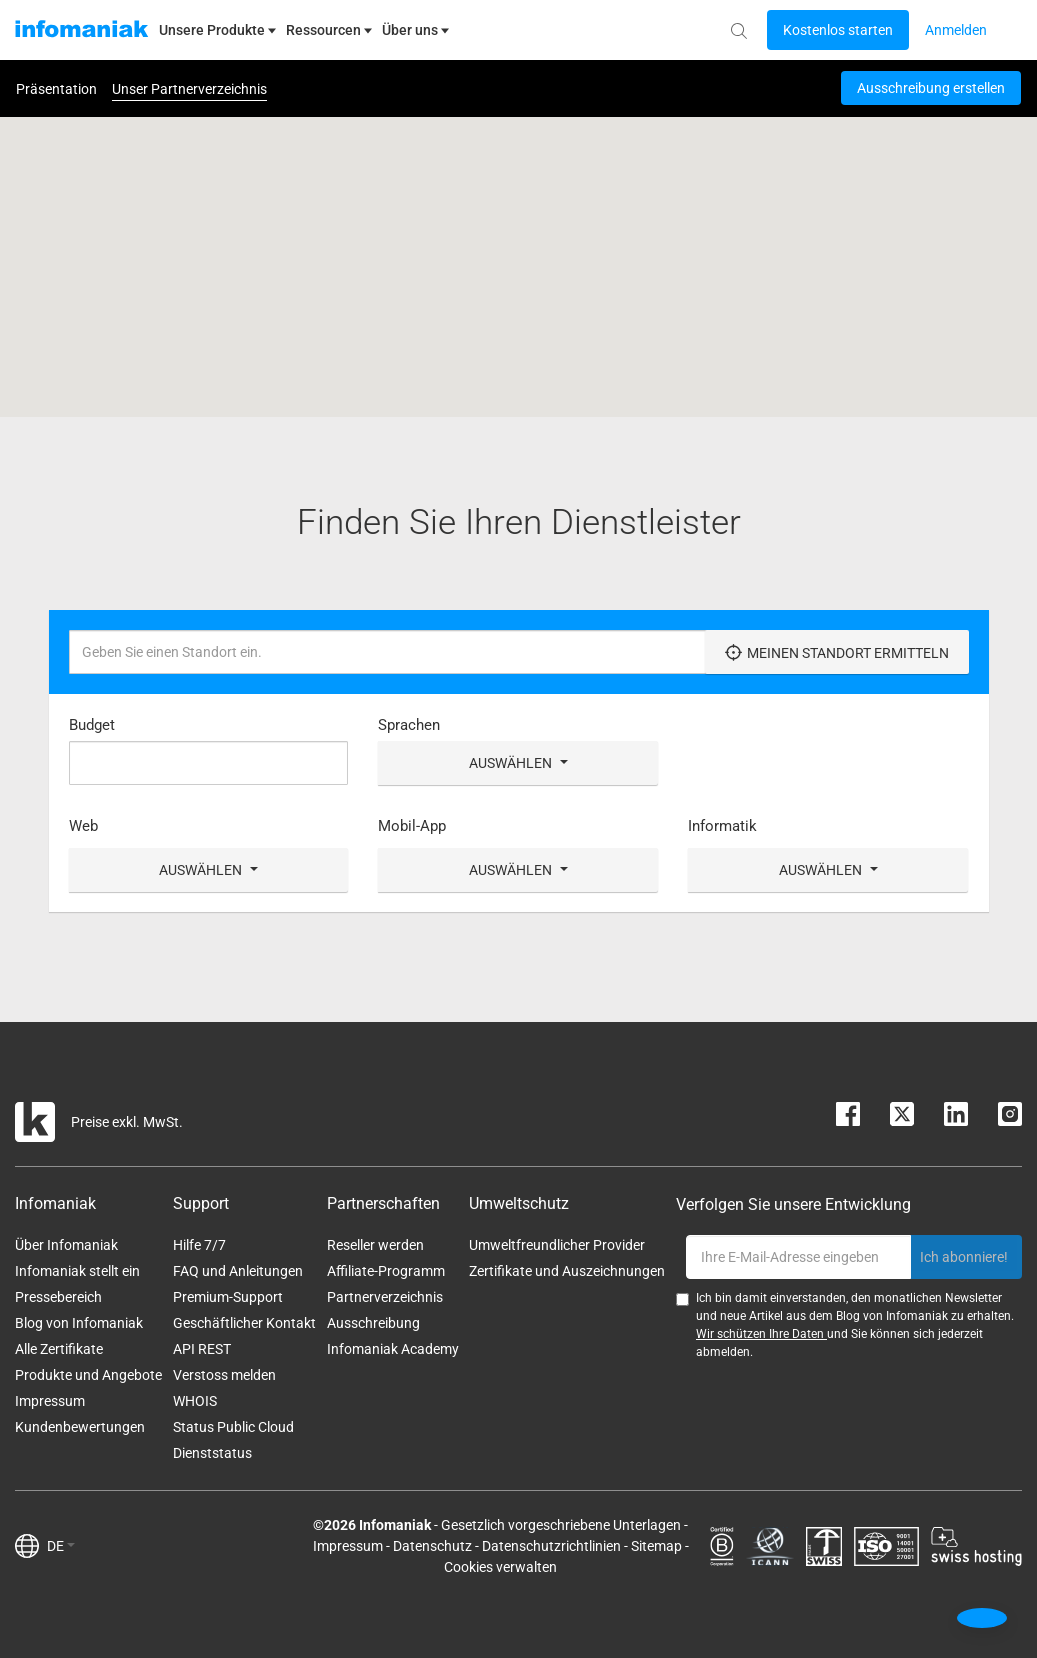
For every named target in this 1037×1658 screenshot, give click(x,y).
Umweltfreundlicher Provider (557, 1245)
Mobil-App (412, 826)
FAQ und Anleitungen (238, 1271)
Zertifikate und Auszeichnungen (567, 1271)
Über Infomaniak (66, 1245)
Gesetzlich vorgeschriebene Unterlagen (561, 1525)
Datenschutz (432, 1546)
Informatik (722, 826)
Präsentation (56, 89)
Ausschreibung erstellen (931, 88)
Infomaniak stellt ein (77, 1271)
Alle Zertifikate (59, 1349)
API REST (202, 1349)
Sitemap (656, 1546)
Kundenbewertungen (80, 1427)
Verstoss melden (224, 1375)
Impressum (50, 1401)
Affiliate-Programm (386, 1271)
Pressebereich (58, 1297)
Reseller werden (375, 1245)
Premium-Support (228, 1297)
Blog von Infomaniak (79, 1323)
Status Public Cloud (233, 1427)
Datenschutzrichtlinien (551, 1546)
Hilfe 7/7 (199, 1245)
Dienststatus (212, 1453)
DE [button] (61, 1546)
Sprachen (409, 725)
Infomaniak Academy (393, 1349)
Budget (92, 725)
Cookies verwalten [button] (500, 1567)
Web (83, 826)
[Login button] (838, 30)
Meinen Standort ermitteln (837, 652)
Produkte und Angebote (88, 1375)
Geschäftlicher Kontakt (244, 1323)
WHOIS (195, 1401)
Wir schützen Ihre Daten (761, 1334)
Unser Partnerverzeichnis (189, 89)
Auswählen (518, 763)
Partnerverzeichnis (385, 1297)
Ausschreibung (373, 1323)
